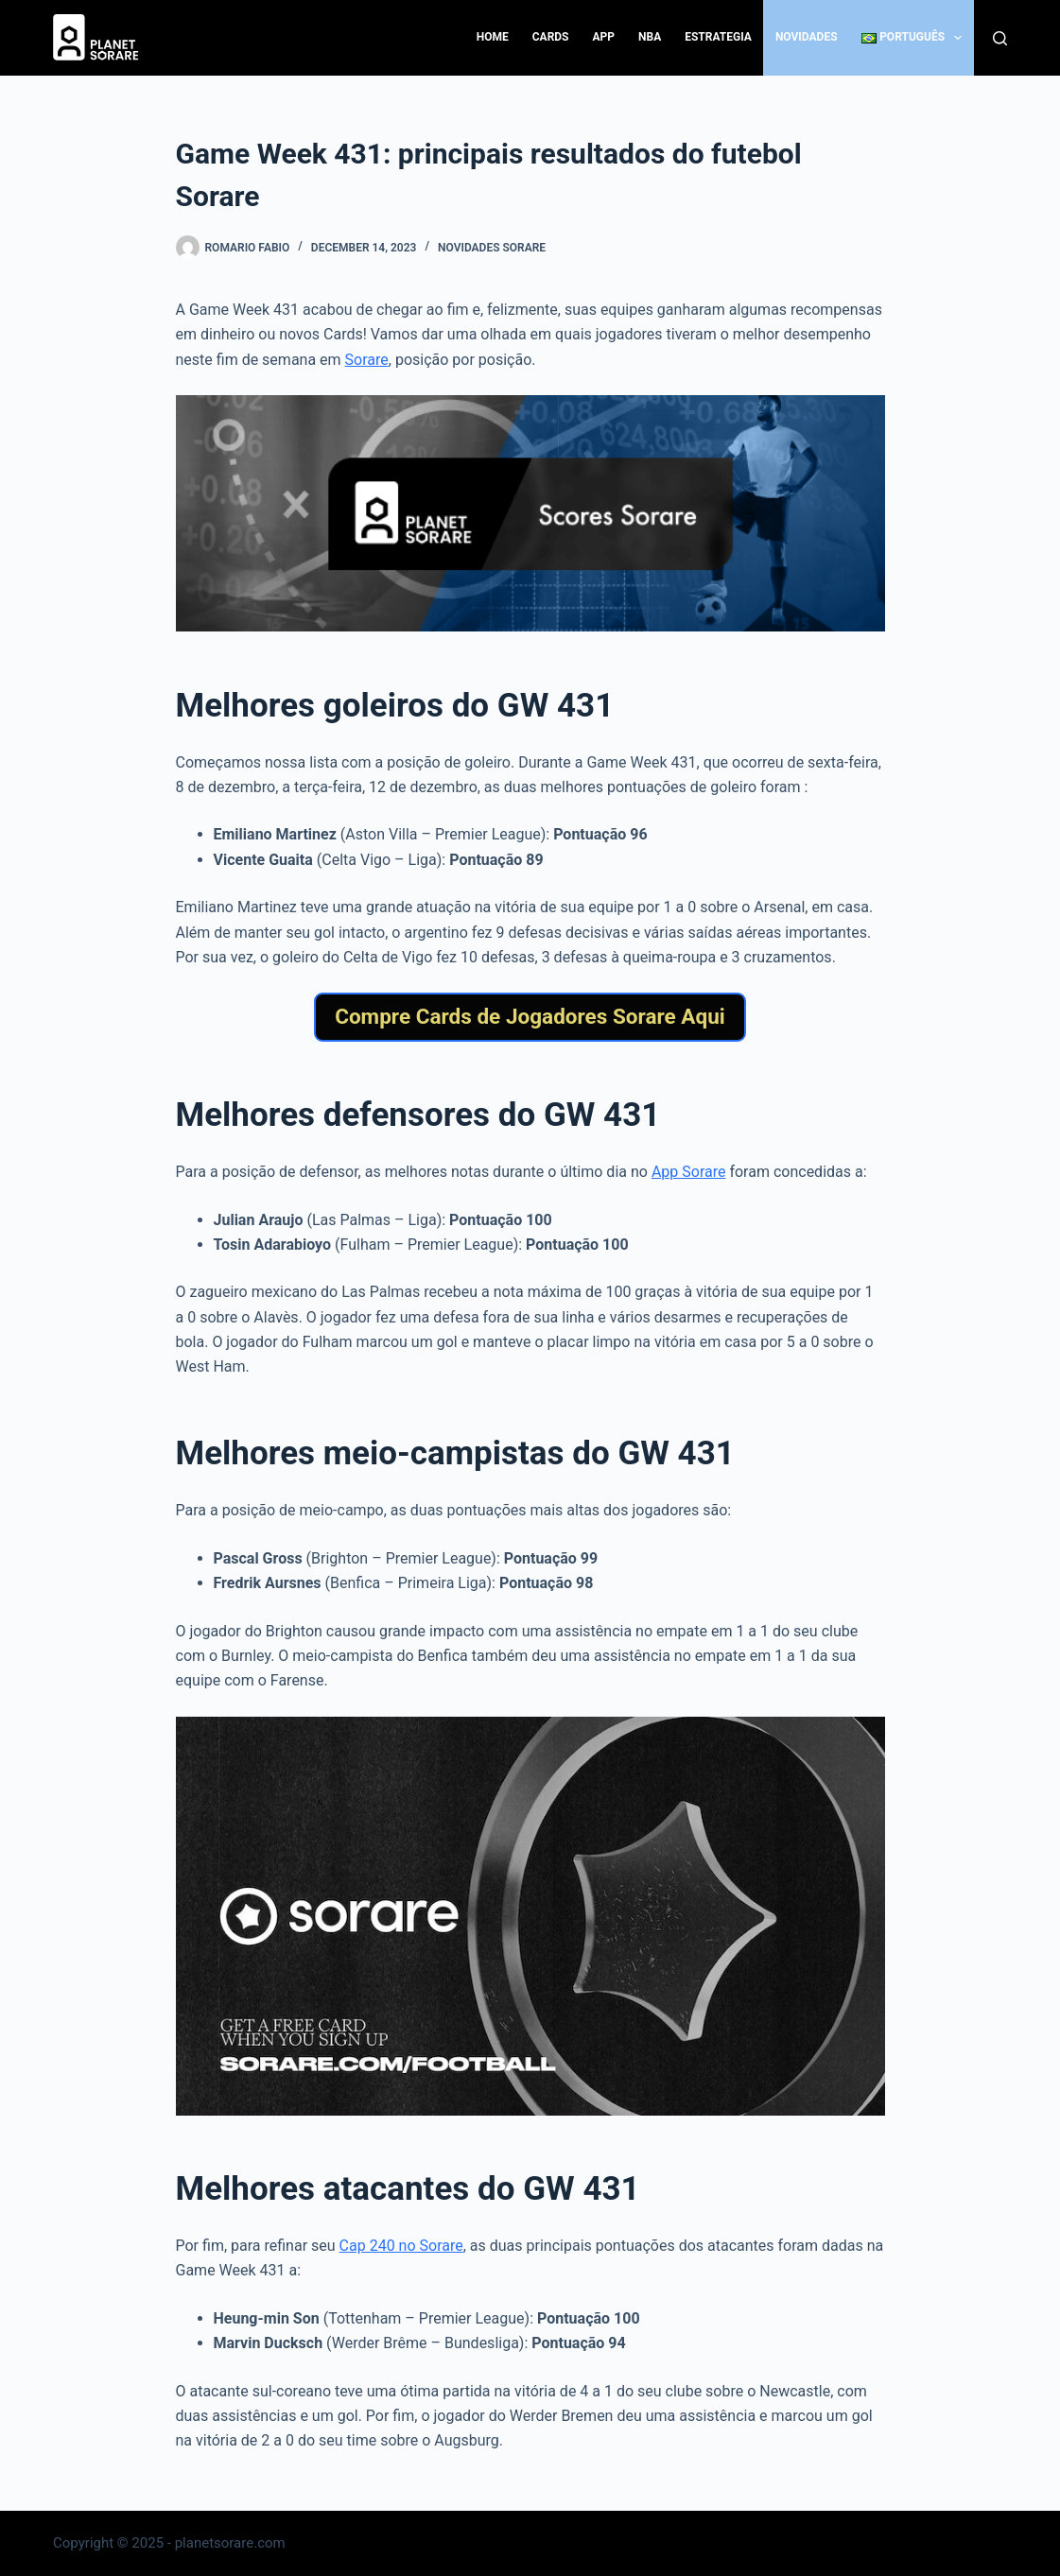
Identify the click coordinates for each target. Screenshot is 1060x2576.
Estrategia (718, 36)
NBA (649, 36)
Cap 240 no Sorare (401, 2246)
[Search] (1000, 38)
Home (493, 36)
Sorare (367, 360)
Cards (550, 36)
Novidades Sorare (492, 247)
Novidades (806, 36)
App (604, 36)
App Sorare (689, 1172)
